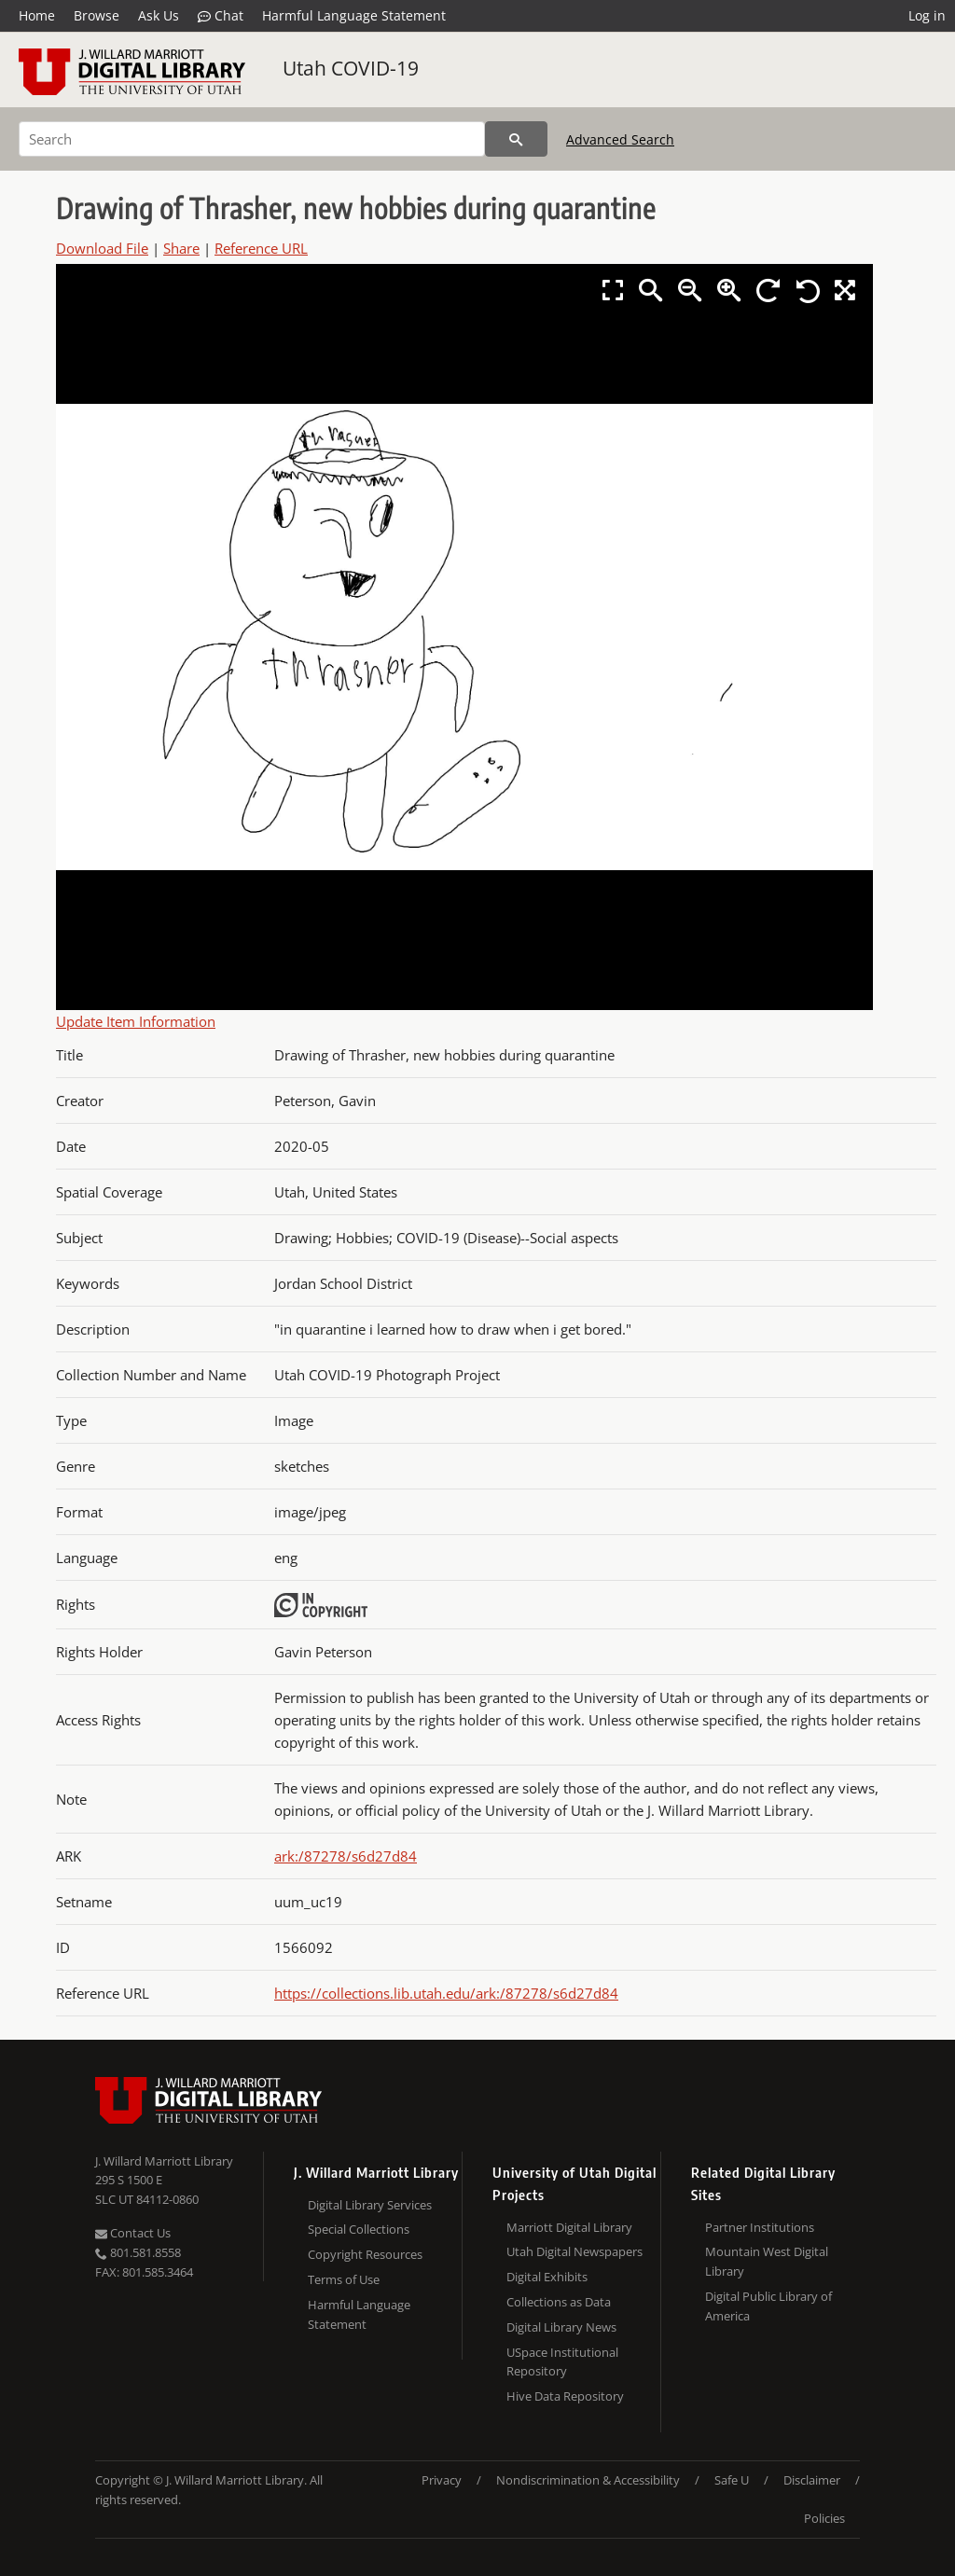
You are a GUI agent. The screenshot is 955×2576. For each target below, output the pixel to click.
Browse (96, 15)
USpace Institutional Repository (562, 2362)
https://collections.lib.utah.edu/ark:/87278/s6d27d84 (446, 1993)
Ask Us (158, 15)
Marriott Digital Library (569, 2227)
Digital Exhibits (547, 2276)
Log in (927, 15)
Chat (220, 16)
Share (181, 248)
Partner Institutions (759, 2227)
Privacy (442, 2480)
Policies (824, 2518)
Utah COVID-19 (351, 68)
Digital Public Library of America (768, 2306)
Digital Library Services (370, 2204)
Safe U (731, 2480)
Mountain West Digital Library (766, 2261)
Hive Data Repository (565, 2396)
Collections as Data (558, 2301)
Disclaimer (811, 2480)
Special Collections (358, 2229)
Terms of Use (344, 2279)
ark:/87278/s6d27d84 (345, 1856)
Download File (102, 248)
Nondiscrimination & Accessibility (588, 2480)
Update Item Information (135, 1021)
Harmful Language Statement (354, 15)
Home (37, 15)
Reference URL (261, 248)
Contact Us (133, 2232)
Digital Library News (561, 2327)
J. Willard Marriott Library (164, 2161)
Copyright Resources (365, 2254)
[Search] (252, 139)
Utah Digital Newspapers (574, 2251)
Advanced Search (620, 139)
